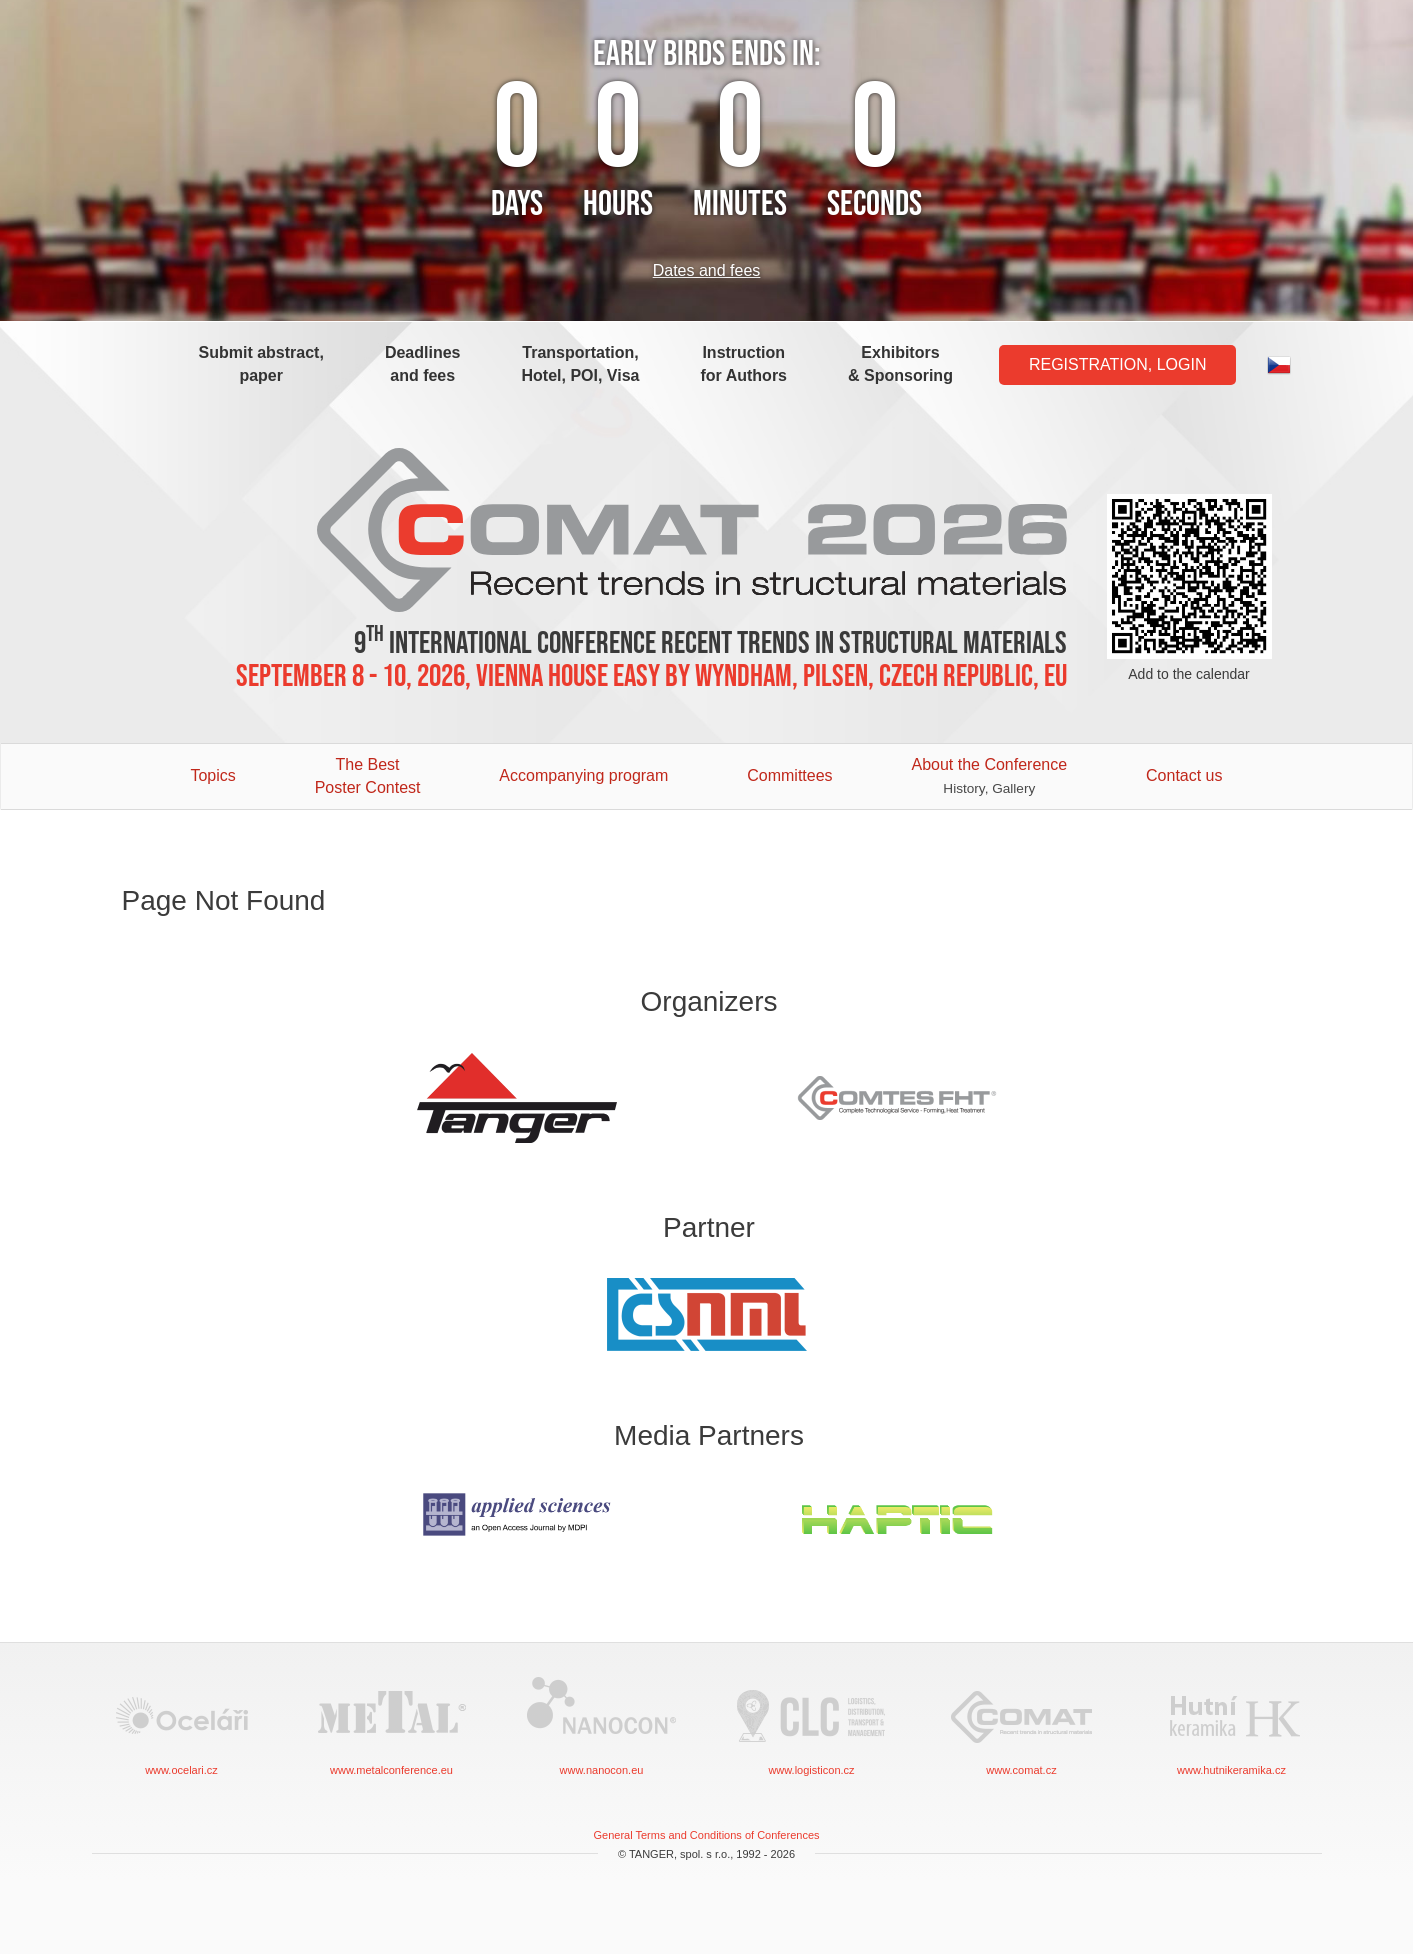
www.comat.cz (1022, 1724)
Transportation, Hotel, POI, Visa (581, 364)
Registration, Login (1118, 364)
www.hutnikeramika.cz (1232, 1724)
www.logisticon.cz (812, 1724)
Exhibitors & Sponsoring (900, 364)
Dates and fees (707, 270)
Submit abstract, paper (261, 364)
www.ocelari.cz (182, 1724)
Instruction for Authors (744, 364)
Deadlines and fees (423, 364)
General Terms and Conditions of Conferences (706, 1835)
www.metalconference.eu (392, 1724)
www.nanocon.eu (602, 1724)
